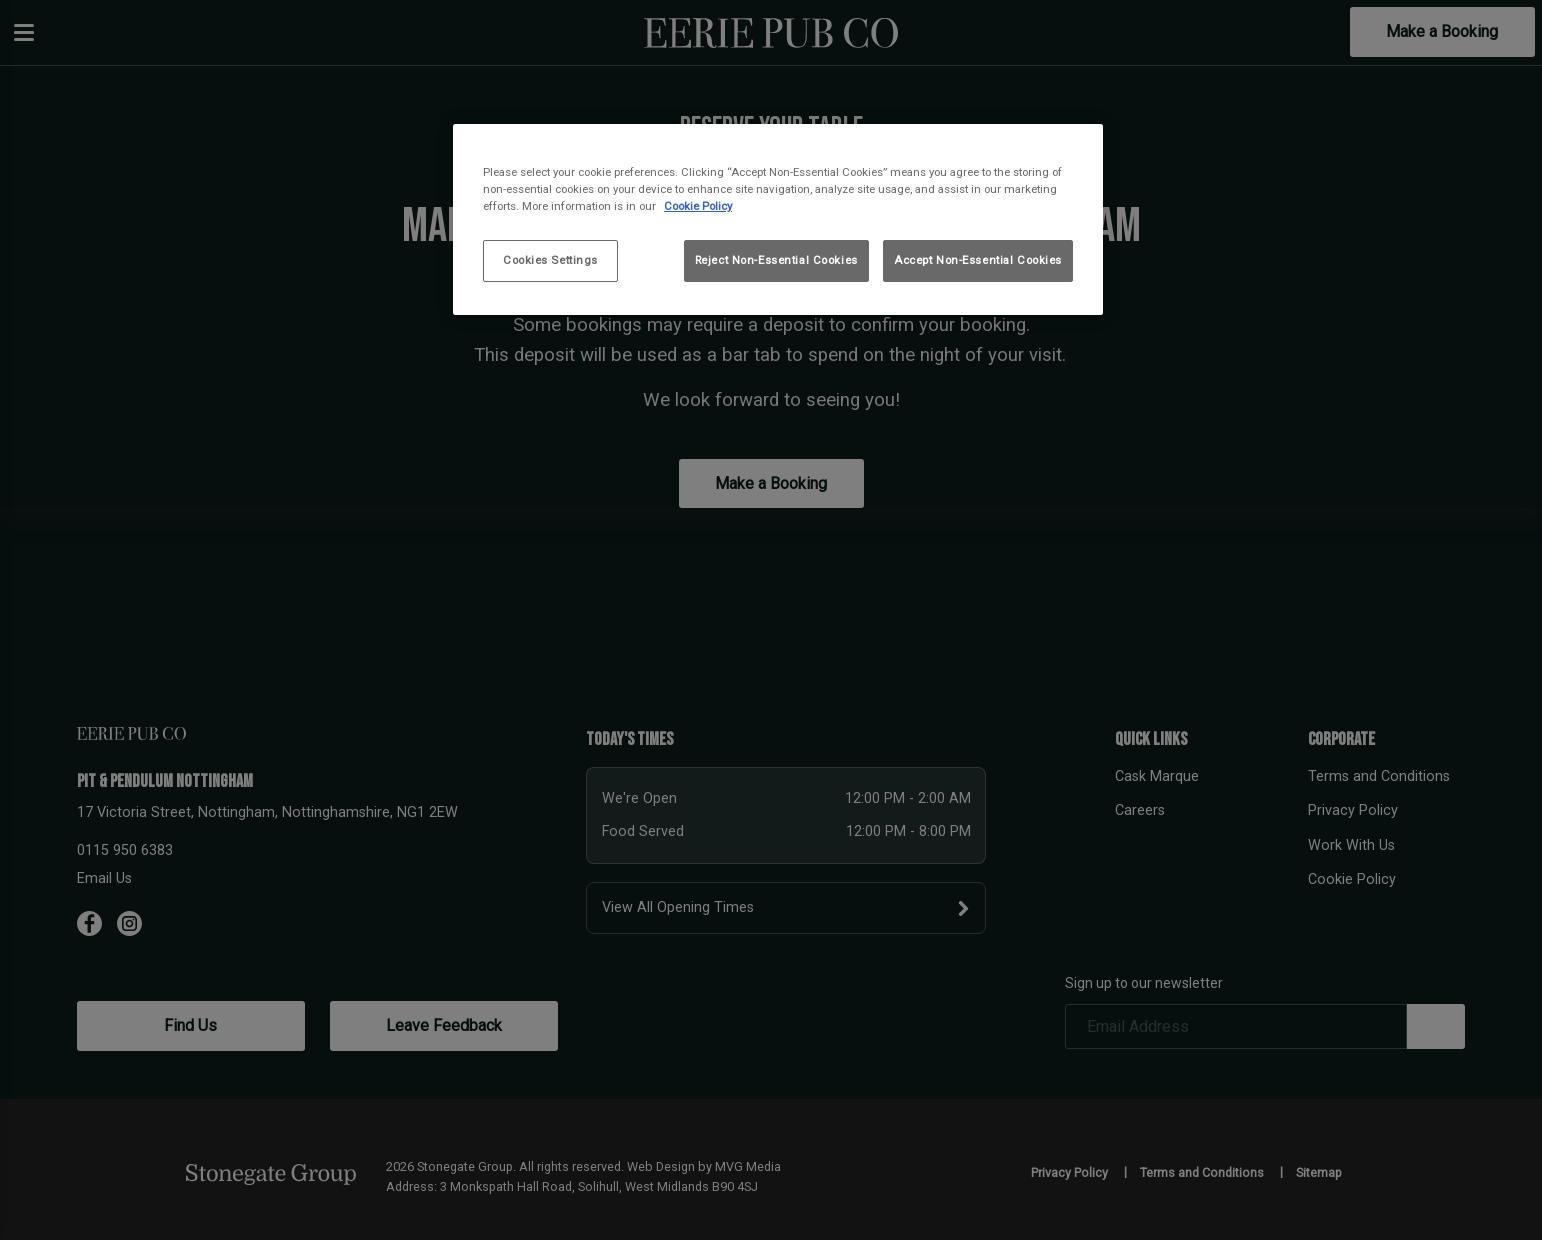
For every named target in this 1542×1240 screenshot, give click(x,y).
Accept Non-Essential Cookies (978, 260)
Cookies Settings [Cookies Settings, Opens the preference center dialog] (550, 260)
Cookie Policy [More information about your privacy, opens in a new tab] (698, 206)
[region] (778, 219)
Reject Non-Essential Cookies (776, 260)
